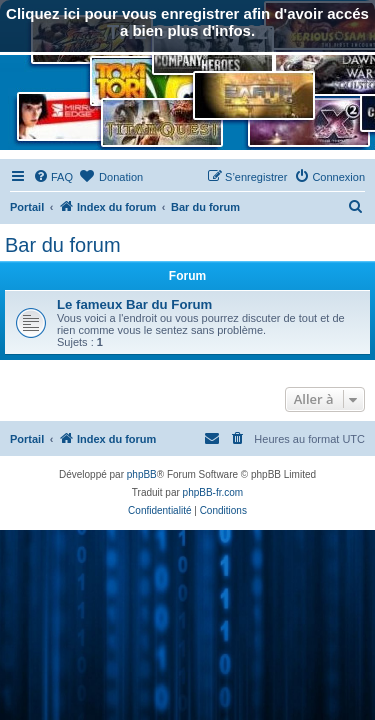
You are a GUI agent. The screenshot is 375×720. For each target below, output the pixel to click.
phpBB (142, 474)
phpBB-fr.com (213, 492)
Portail (27, 207)
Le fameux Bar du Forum (134, 304)
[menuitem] (53, 177)
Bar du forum (63, 245)
